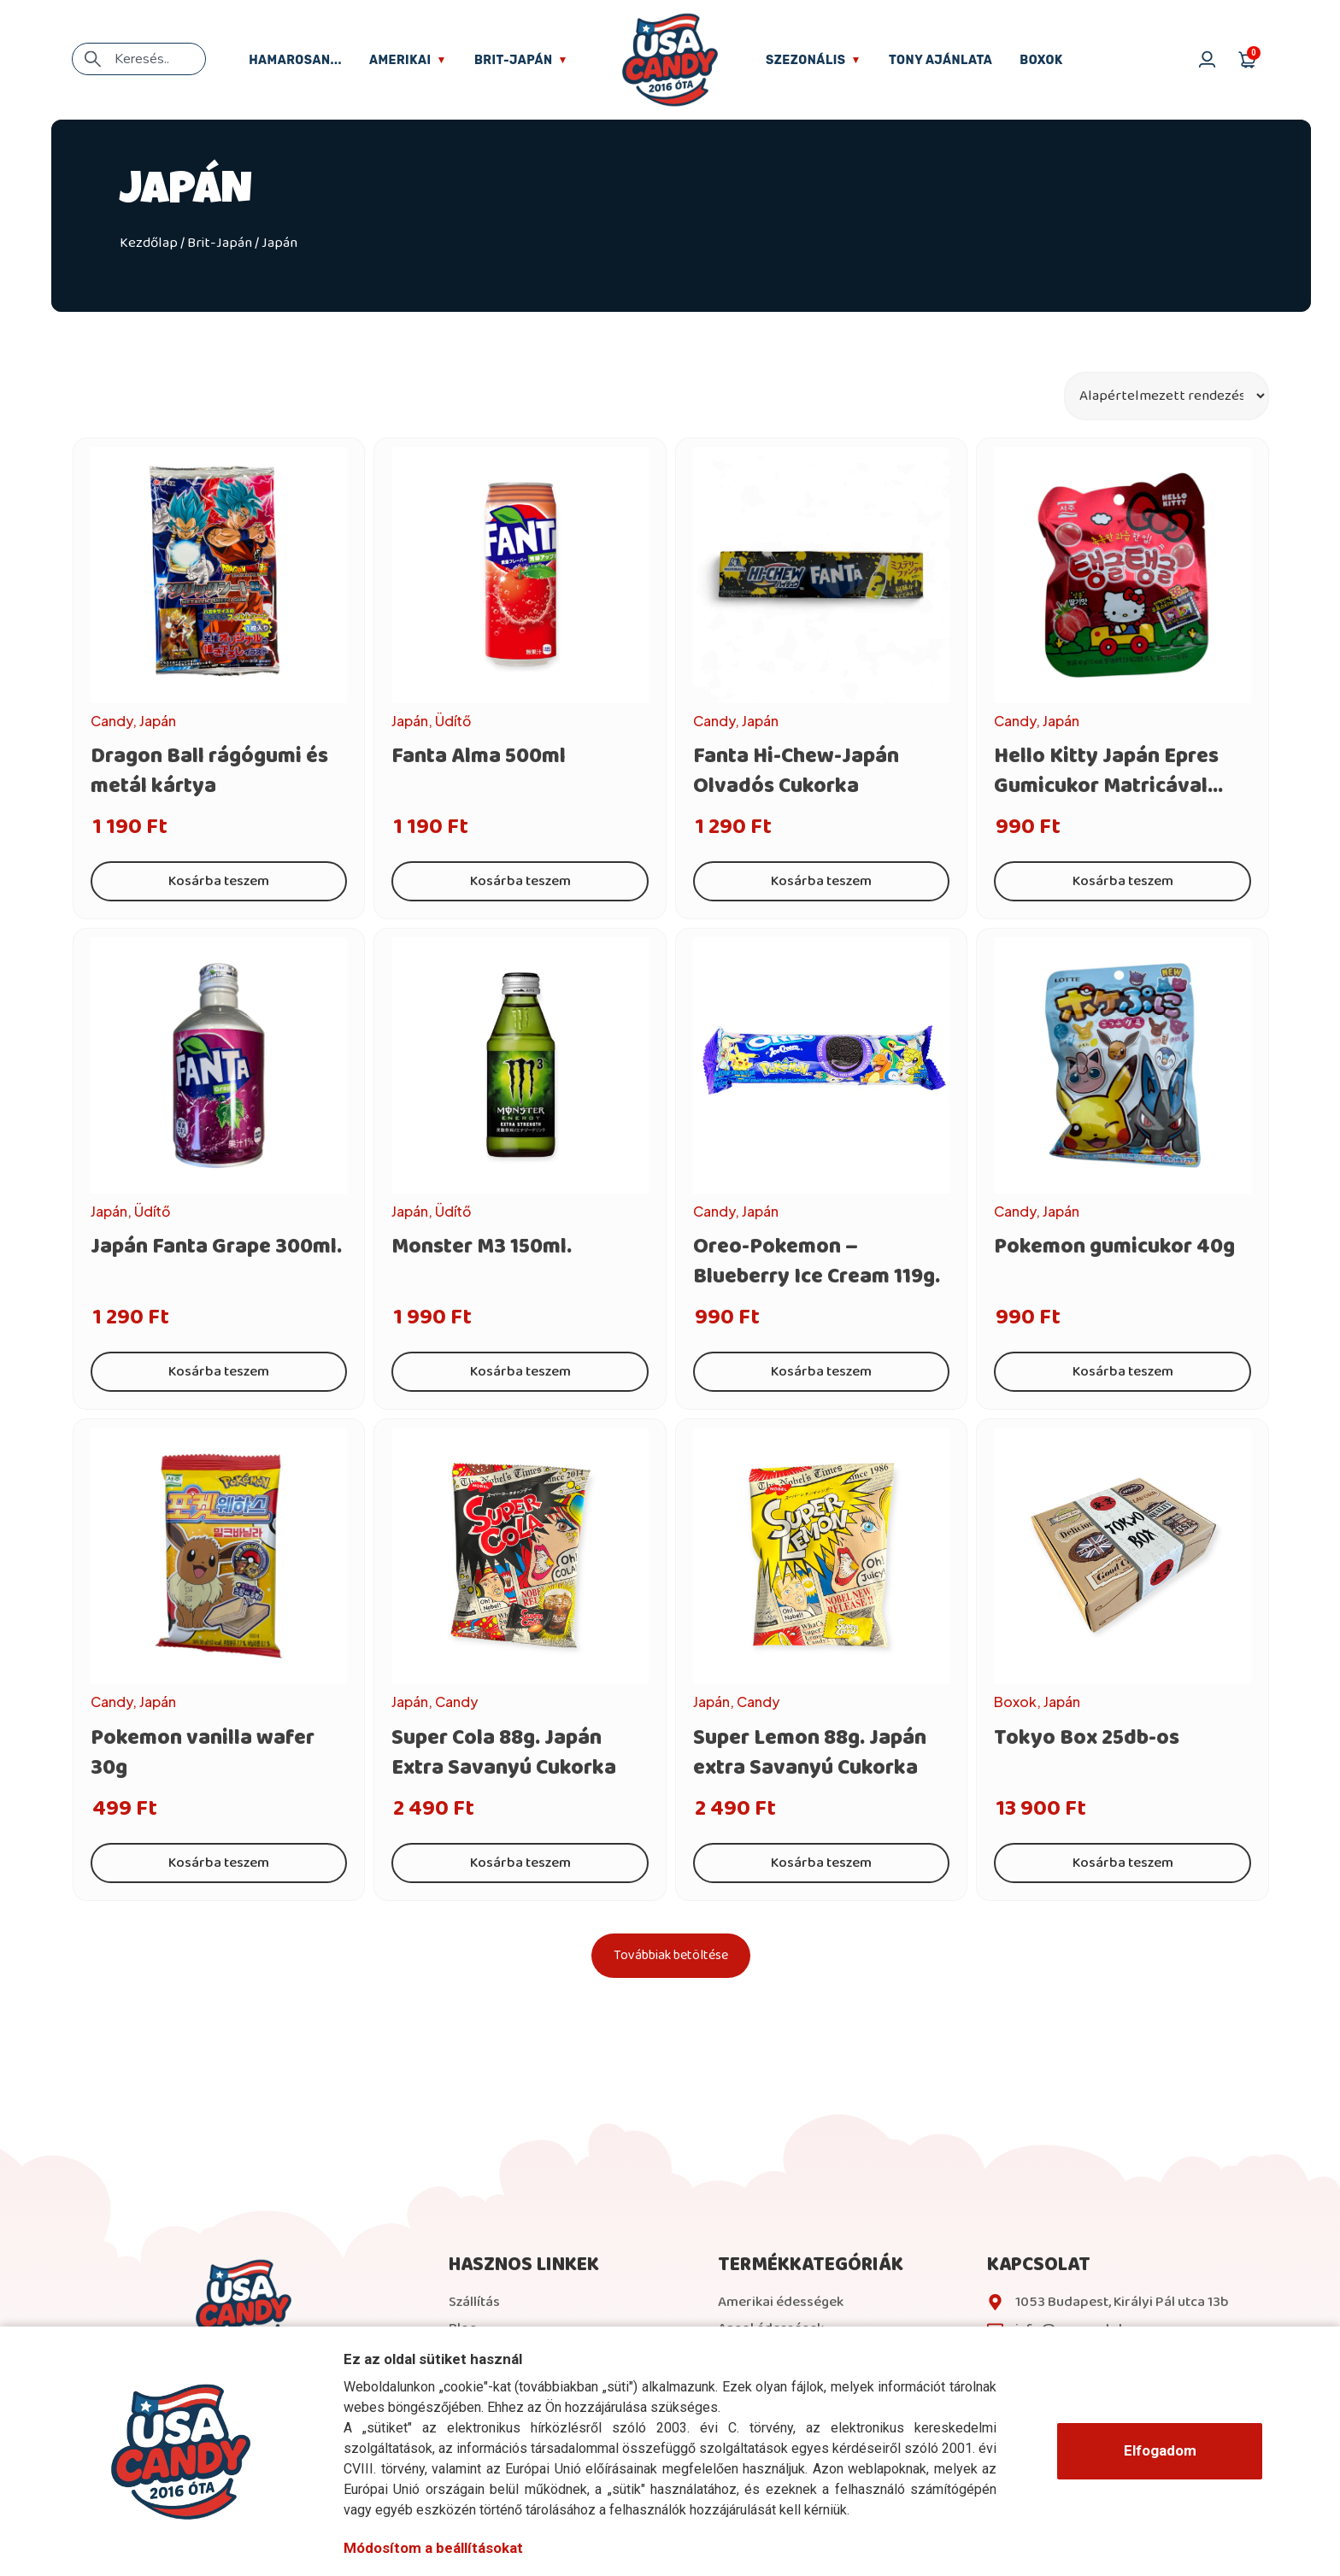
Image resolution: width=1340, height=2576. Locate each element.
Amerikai (408, 60)
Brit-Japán (521, 60)
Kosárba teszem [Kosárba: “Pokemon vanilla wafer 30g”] (218, 1863)
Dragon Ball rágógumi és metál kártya (209, 771)
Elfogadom (1160, 2450)
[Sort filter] (1166, 396)
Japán (157, 721)
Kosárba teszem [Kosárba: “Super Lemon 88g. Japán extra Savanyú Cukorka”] (821, 1863)
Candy (111, 721)
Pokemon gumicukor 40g (1114, 1246)
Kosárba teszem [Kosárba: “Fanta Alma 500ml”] (520, 881)
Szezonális (813, 60)
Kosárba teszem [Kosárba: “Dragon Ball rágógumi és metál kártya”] (218, 881)
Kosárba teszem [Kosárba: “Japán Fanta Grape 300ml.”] (218, 1371)
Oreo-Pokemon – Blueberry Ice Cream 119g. (816, 1261)
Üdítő (453, 721)
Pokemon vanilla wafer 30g (202, 1753)
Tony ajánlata (940, 60)
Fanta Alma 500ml (478, 756)
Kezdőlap (149, 243)
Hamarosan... (295, 60)
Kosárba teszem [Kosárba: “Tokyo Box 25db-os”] (1123, 1863)
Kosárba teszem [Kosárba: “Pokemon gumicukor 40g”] (1123, 1371)
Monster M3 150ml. (481, 1246)
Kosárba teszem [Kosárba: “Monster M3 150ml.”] (520, 1371)
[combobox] (139, 59)
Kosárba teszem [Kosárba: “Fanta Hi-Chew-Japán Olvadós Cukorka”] (821, 881)
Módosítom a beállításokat (433, 2547)
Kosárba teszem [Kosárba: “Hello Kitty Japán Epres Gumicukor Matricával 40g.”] (1123, 881)
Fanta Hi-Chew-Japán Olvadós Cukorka (796, 771)
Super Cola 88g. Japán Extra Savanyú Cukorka (503, 1753)
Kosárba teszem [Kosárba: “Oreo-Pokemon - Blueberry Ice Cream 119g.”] (821, 1371)
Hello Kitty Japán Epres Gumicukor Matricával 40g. (1106, 786)
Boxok (1041, 60)
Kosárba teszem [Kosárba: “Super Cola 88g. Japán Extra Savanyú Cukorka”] (520, 1863)
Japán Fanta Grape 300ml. (216, 1246)
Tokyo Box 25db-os (1086, 1738)
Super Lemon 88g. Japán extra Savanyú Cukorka (809, 1753)
